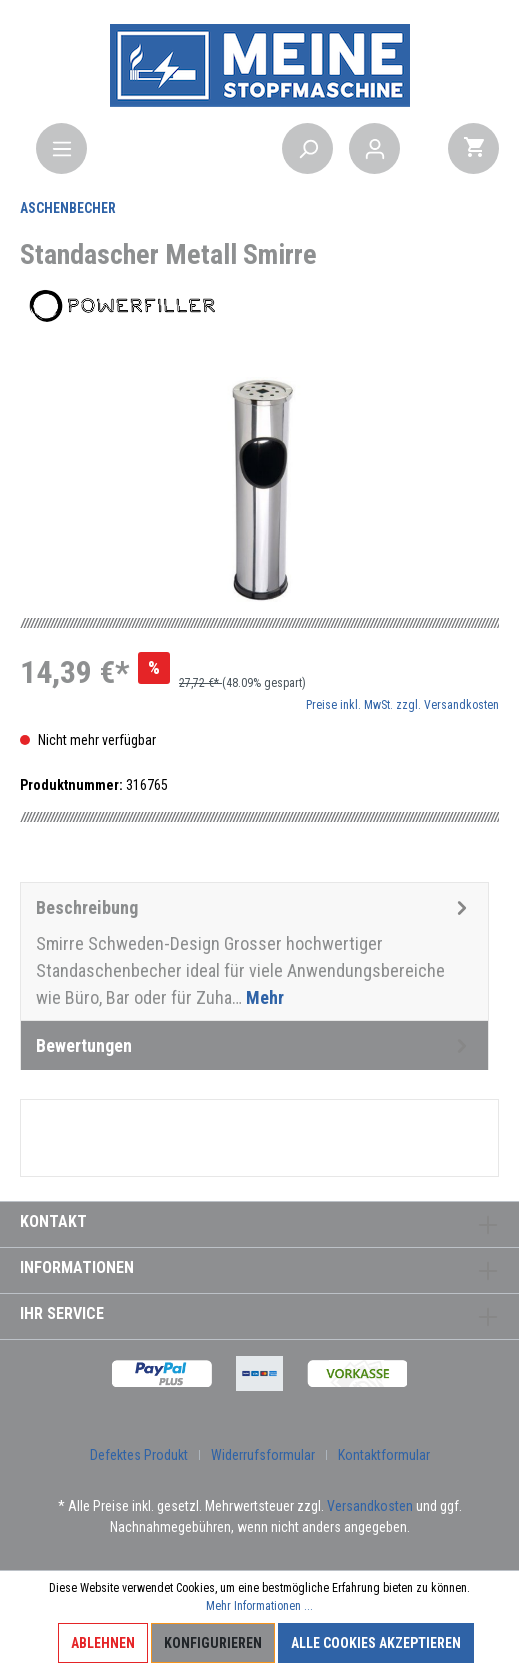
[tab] (254, 951)
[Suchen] (307, 148)
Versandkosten (370, 1506)
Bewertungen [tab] (254, 1045)
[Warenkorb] (473, 148)
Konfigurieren (213, 1643)
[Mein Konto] (374, 148)
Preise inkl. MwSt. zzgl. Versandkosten (402, 705)
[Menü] (61, 148)
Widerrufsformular (263, 1455)
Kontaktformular (384, 1455)
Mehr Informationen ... (259, 1606)
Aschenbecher (68, 208)
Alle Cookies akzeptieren (376, 1643)
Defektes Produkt (139, 1455)
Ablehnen (103, 1643)
